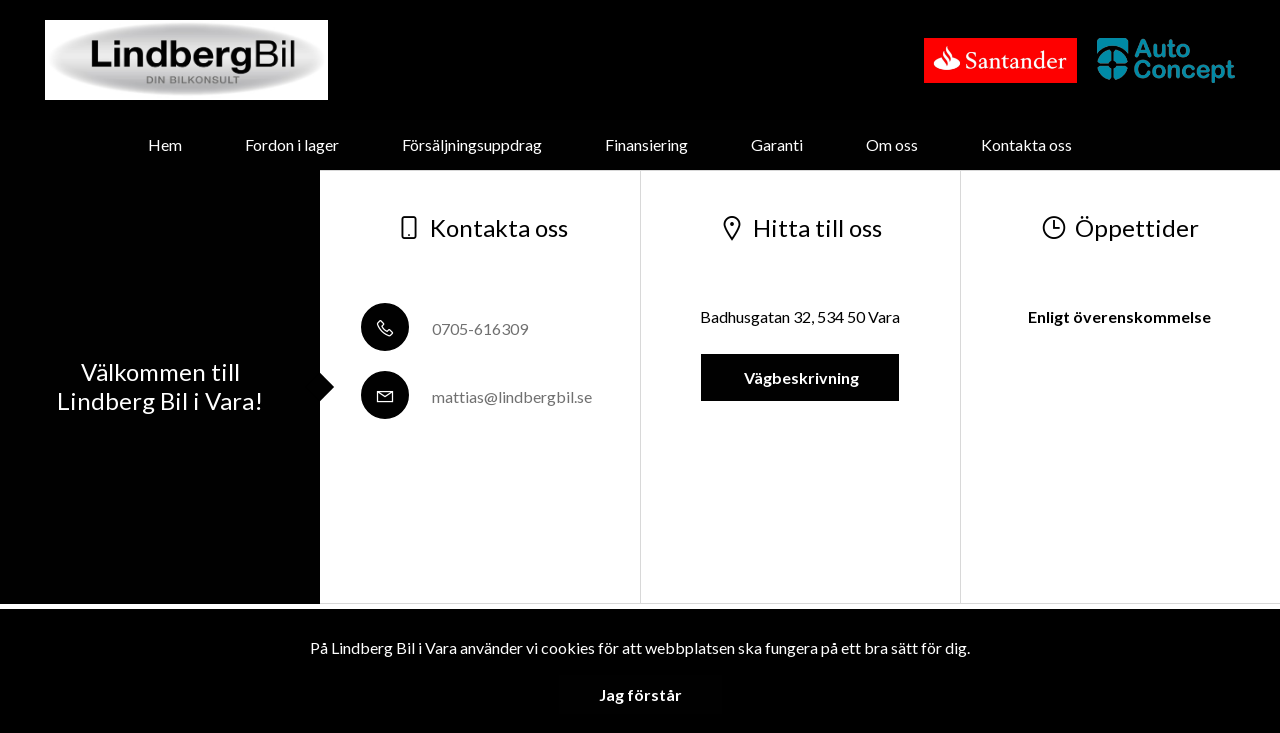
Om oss (892, 144)
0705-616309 (444, 328)
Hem (165, 144)
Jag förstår (640, 694)
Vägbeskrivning (800, 377)
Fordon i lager (292, 144)
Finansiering (646, 144)
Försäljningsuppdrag (472, 144)
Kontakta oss (1026, 144)
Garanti (777, 144)
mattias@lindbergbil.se (476, 396)
